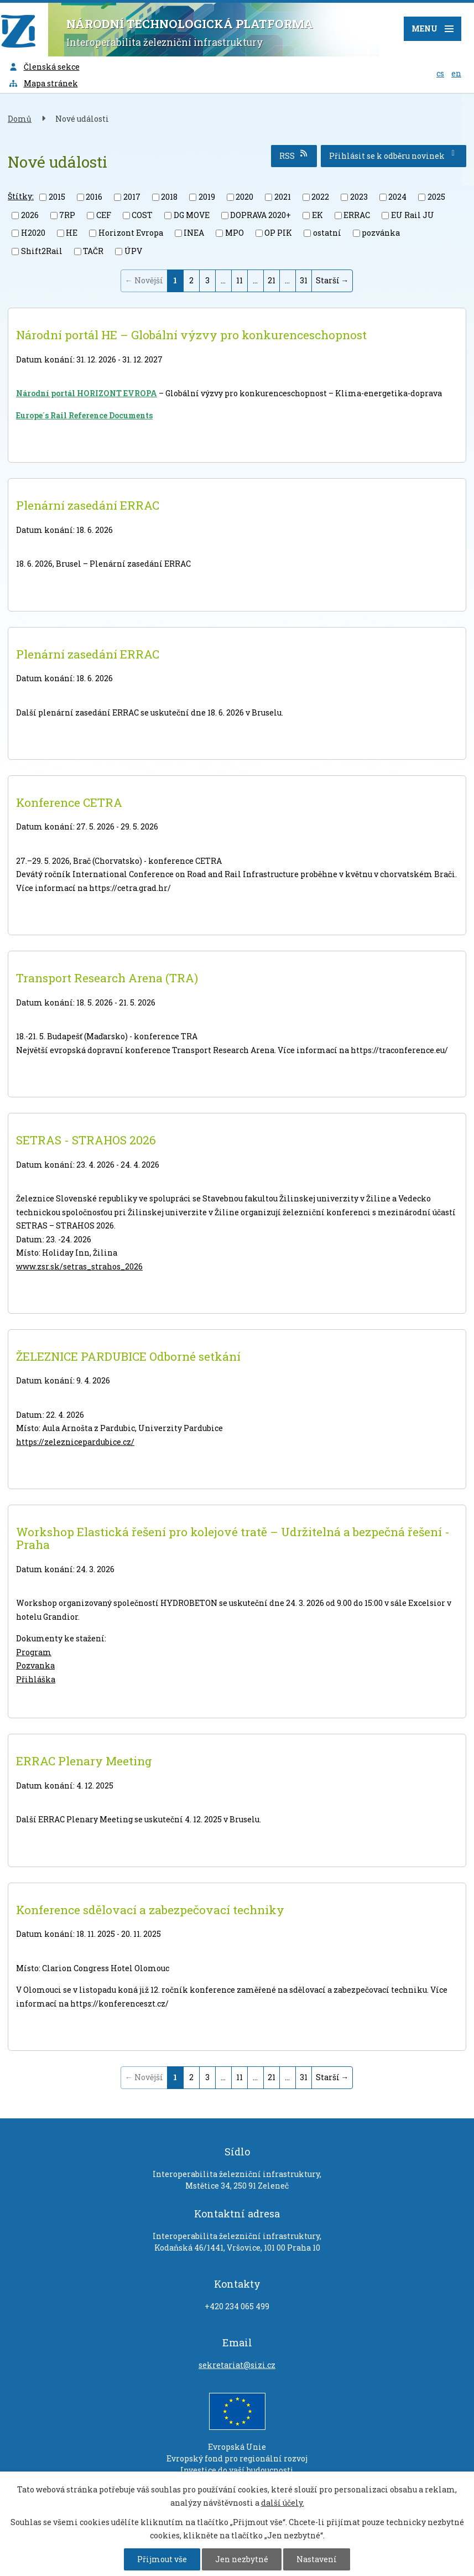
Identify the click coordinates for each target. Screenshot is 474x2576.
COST (142, 215)
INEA (194, 232)
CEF (103, 215)
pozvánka (381, 232)
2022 (320, 196)
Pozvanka (35, 1665)
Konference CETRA (69, 802)
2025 (436, 196)
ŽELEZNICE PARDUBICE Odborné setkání (128, 1356)
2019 (207, 196)
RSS (294, 155)
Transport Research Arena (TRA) (107, 978)
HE (71, 232)
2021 (282, 196)
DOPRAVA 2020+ (260, 215)
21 (271, 280)
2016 (94, 196)
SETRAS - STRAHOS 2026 (86, 1140)
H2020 (33, 232)
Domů (20, 118)
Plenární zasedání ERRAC (87, 505)
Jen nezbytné (241, 2559)
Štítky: (21, 196)
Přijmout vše (162, 2559)
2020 (244, 196)
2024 (397, 196)
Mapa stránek (43, 83)
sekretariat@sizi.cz (237, 2365)
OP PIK (278, 232)
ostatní (327, 232)
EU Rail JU (412, 215)
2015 (57, 196)
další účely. (282, 2502)
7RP (67, 215)
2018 (169, 196)
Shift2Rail (41, 251)
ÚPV (133, 251)
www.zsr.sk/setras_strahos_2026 (79, 1266)
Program (33, 1652)
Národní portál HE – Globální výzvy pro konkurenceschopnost (191, 335)
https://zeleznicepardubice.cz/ (75, 1442)
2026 (30, 215)
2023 (359, 196)
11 (239, 280)
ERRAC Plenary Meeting (84, 1761)
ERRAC (356, 215)
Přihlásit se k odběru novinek (394, 155)
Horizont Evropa (130, 232)
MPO (234, 232)
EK (317, 215)
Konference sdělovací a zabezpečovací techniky (150, 1909)
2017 (131, 196)
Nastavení (316, 2559)
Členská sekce (44, 66)
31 (304, 280)
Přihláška (35, 1679)
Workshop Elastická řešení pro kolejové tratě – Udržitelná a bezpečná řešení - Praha (233, 1538)
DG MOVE (192, 215)
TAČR (93, 251)
